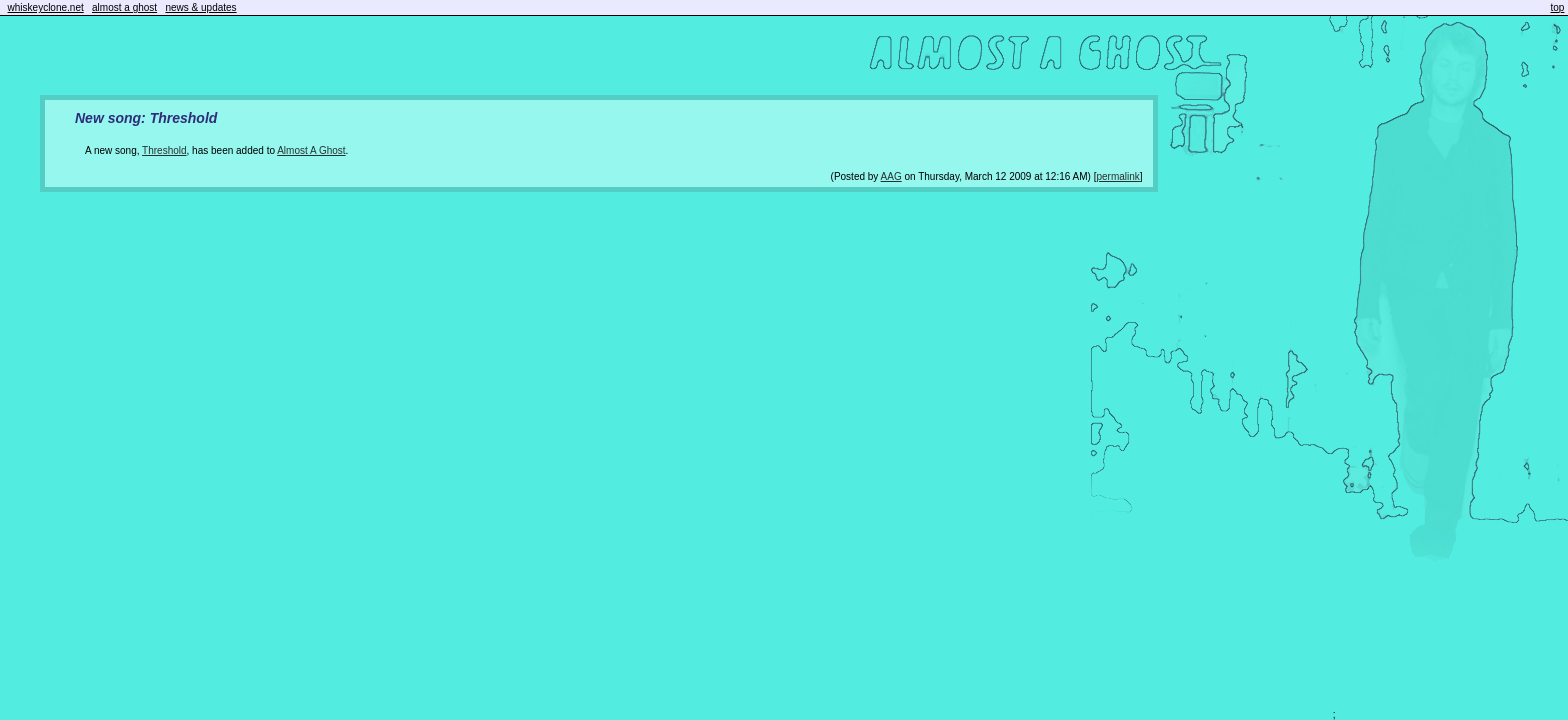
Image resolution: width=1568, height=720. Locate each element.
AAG (891, 176)
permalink (1117, 176)
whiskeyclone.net (46, 7)
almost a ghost (124, 7)
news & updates (200, 7)
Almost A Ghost (311, 150)
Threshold (164, 150)
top (1558, 7)
